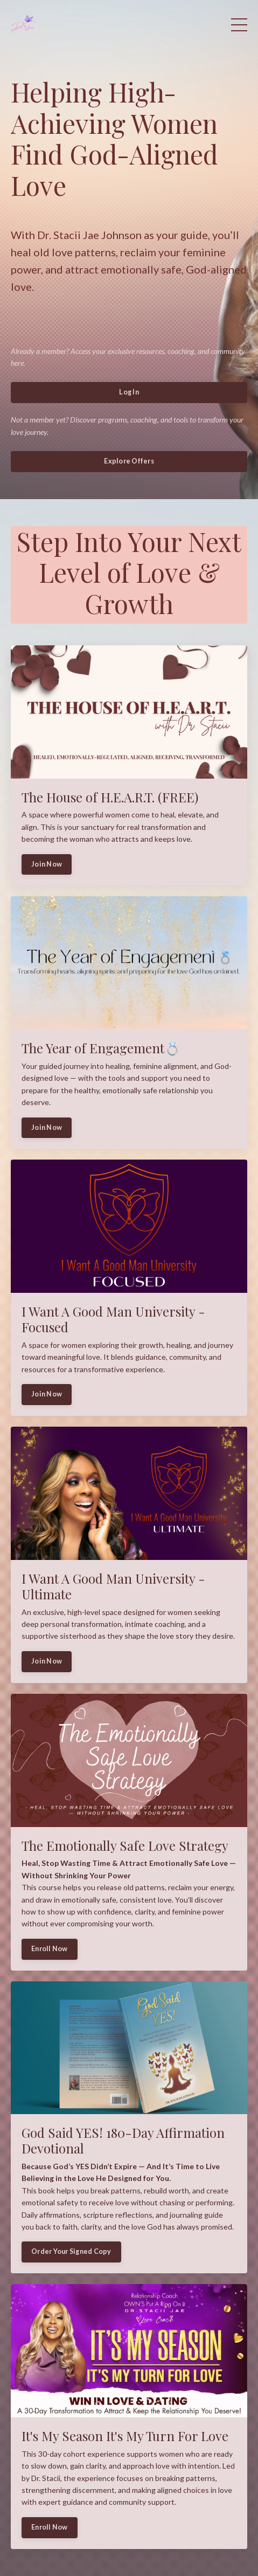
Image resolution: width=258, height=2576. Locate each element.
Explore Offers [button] (129, 461)
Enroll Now (49, 1949)
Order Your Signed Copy (71, 2251)
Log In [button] (129, 392)
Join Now (46, 864)
